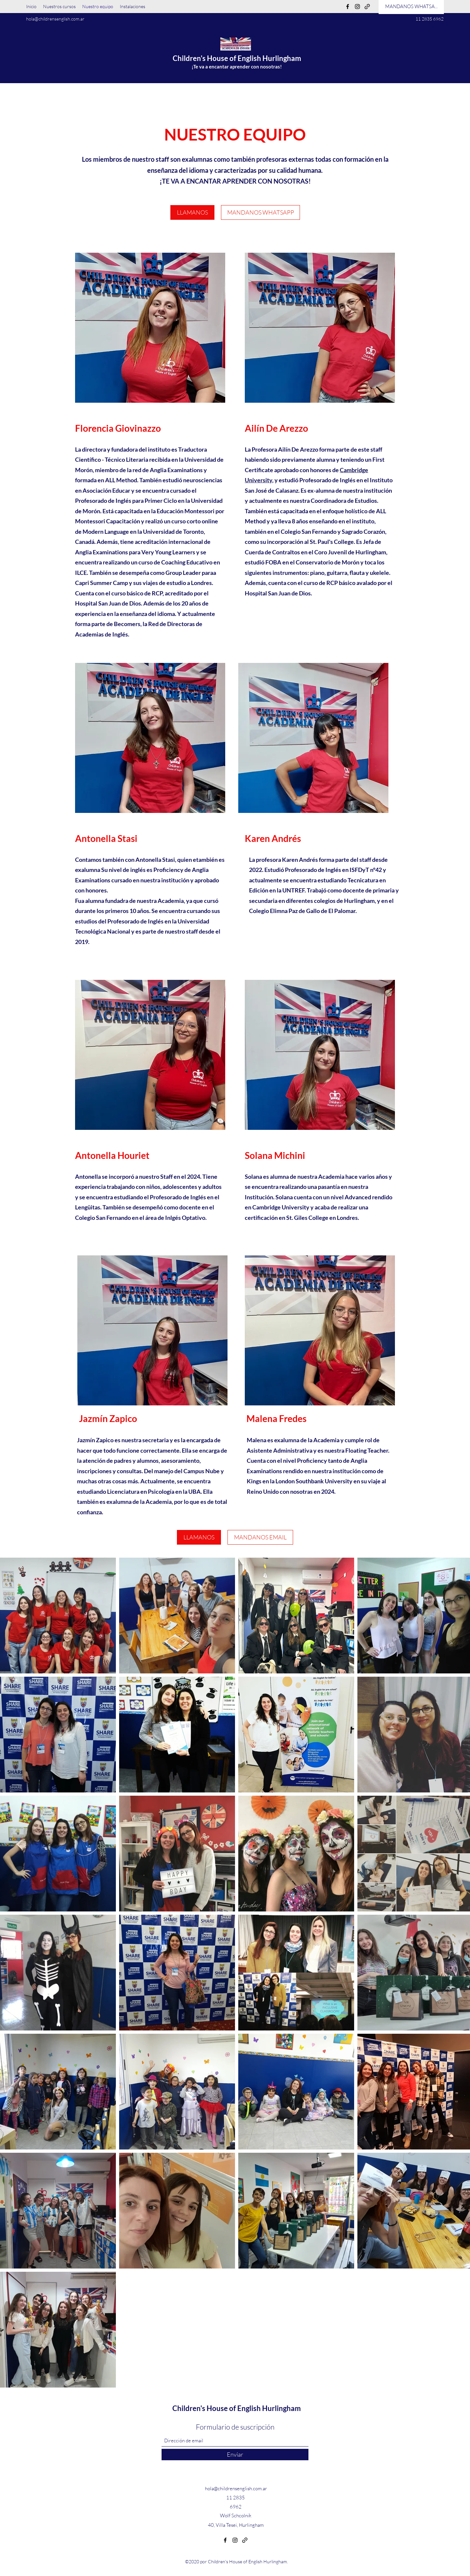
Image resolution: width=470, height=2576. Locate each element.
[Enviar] (235, 2454)
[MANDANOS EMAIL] (260, 1537)
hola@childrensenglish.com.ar (55, 19)
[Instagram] (357, 6)
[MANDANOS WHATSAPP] (260, 212)
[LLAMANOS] (192, 212)
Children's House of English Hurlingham (237, 58)
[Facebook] (347, 6)
